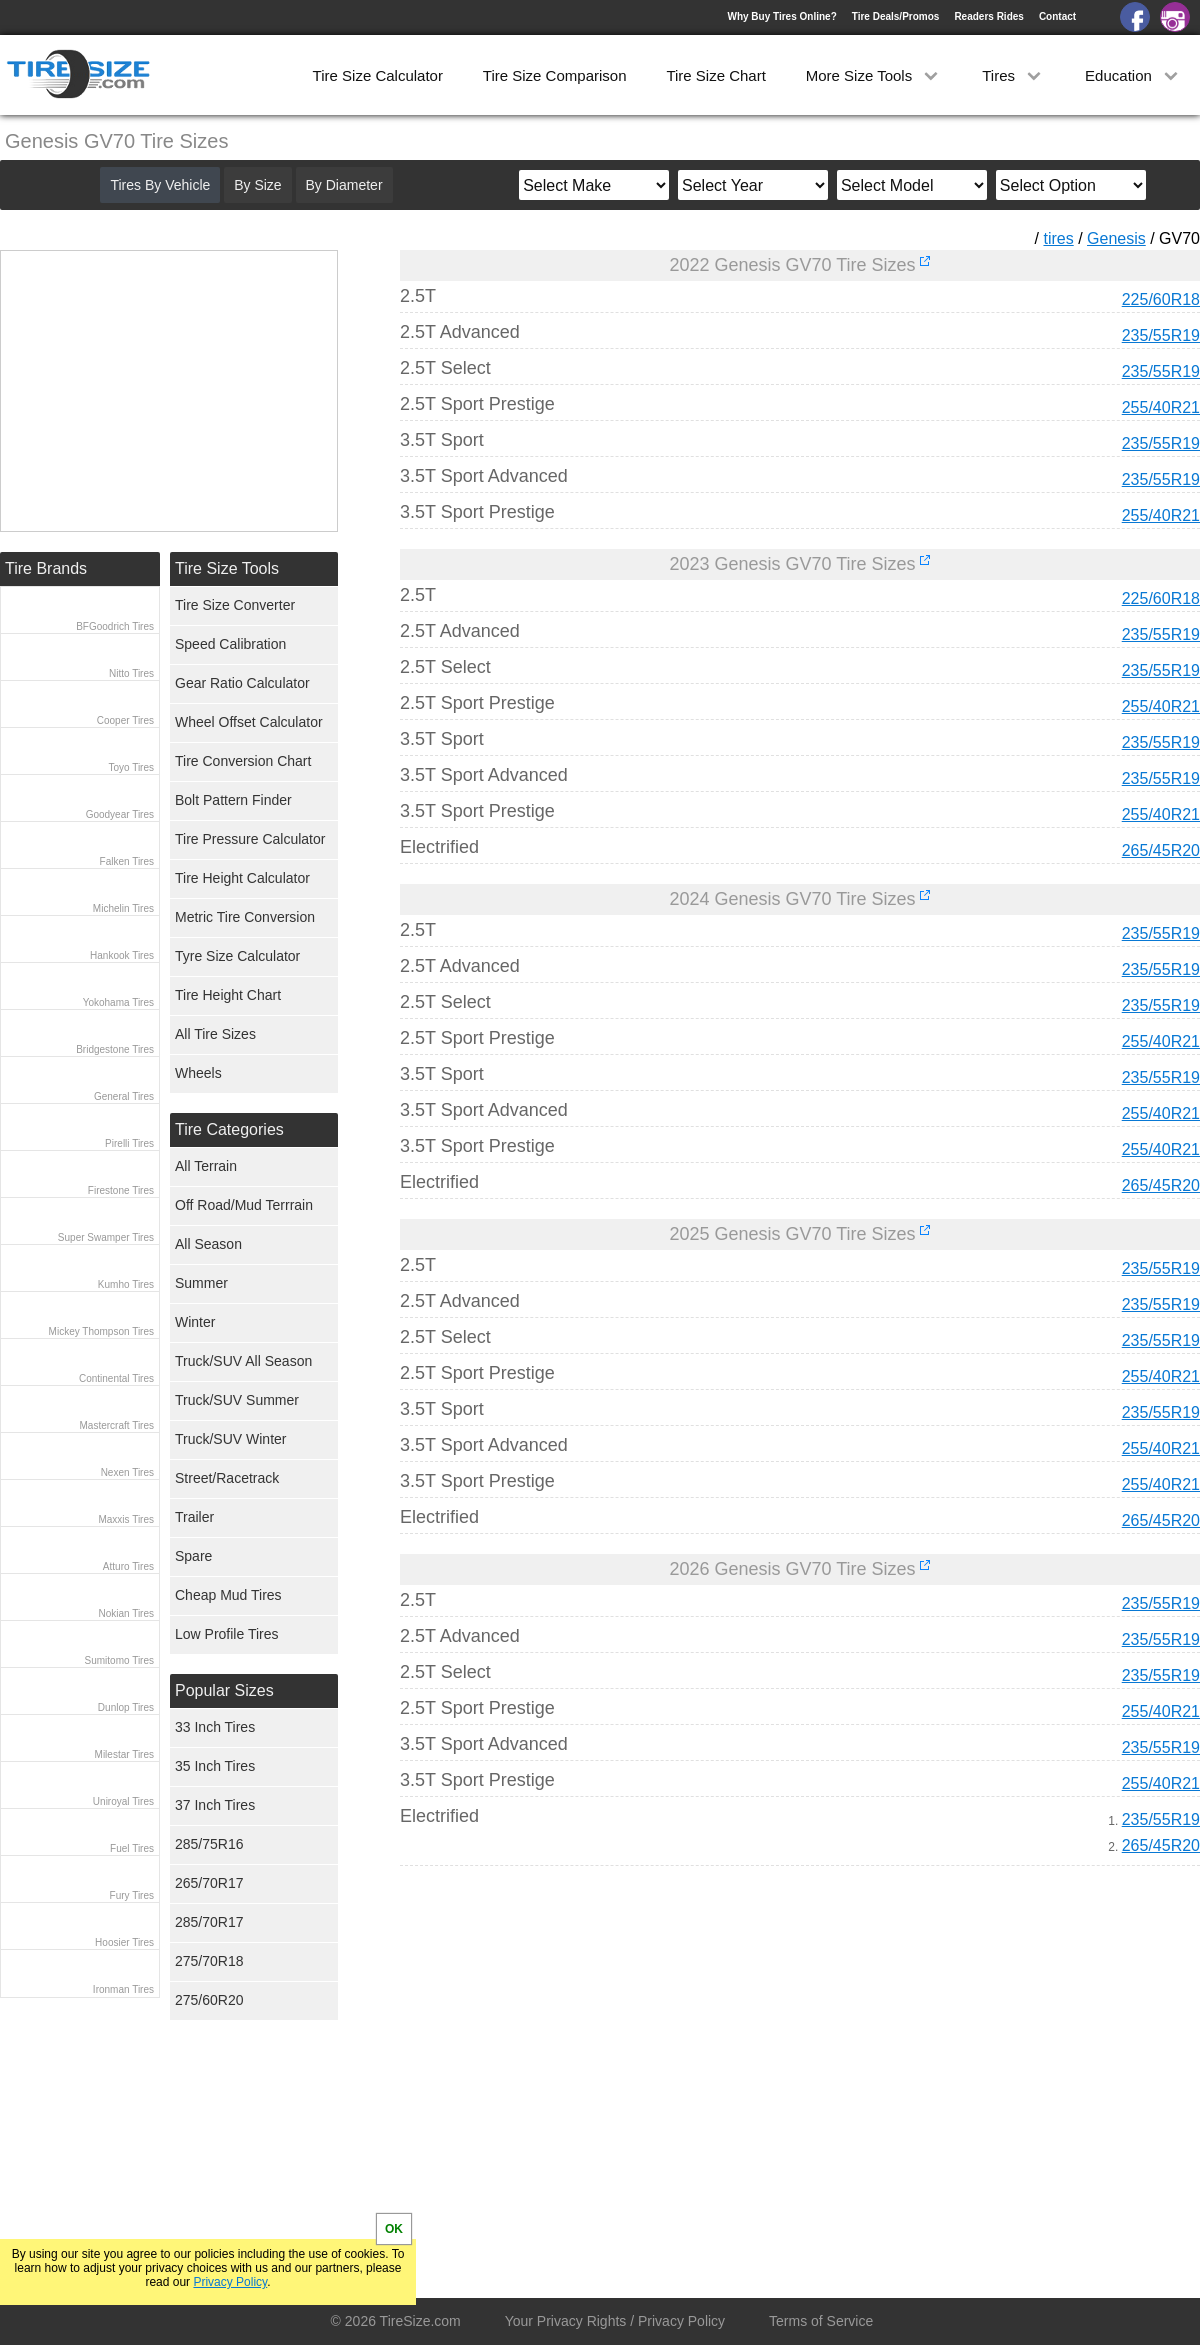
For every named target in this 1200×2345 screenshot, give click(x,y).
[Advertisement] (764, 2068)
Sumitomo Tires (119, 1660)
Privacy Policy (230, 2282)
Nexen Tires (127, 1472)
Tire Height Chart (228, 995)
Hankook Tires (122, 955)
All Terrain (206, 1166)
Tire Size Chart (715, 75)
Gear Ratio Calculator (242, 683)
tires (1058, 238)
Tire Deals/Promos (896, 16)
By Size (257, 185)
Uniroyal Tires (123, 1801)
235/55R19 (1161, 335)
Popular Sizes (224, 1690)
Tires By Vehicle (160, 185)
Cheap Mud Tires (228, 1595)
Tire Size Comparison (555, 75)
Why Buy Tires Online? (781, 16)
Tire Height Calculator (242, 878)
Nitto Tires (131, 673)
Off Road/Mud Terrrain (244, 1205)
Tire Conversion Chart (243, 761)
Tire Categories (229, 1129)
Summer (201, 1283)
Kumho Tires (126, 1284)
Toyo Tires (131, 767)
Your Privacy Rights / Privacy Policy (615, 2321)
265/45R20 (1161, 850)
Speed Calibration (230, 644)
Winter (195, 1322)
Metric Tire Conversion (245, 917)
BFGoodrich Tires (115, 626)
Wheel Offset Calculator (249, 722)
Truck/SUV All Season (243, 1361)
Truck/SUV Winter (231, 1439)
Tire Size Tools (227, 568)
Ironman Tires (123, 1989)
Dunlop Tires (126, 1707)
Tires (1013, 75)
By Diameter (344, 185)
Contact (1057, 16)
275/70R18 (209, 1961)
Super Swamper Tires (106, 1237)
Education (1133, 75)
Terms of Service (821, 2321)
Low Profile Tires (226, 1634)
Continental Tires (116, 1378)
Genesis (1116, 238)
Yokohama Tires (118, 1002)
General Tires (124, 1096)
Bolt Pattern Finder (233, 800)
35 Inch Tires (215, 1766)
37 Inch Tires (215, 1805)
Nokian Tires (126, 1613)
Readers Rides (988, 16)
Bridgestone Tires (115, 1049)
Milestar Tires (124, 1754)
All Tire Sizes (215, 1034)
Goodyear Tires (120, 814)
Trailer (194, 1517)
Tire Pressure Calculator (250, 839)
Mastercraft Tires (117, 1425)
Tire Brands (46, 568)
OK (394, 2229)
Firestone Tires (121, 1190)
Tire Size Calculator (378, 75)
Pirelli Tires (129, 1143)
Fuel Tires (132, 1848)
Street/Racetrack (227, 1478)
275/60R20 (209, 2000)
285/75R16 (209, 1844)
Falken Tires (127, 861)
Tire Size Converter (235, 605)
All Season (208, 1244)
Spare (193, 1556)
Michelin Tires (123, 908)
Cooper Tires (125, 720)
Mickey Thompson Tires (101, 1331)
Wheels (198, 1073)
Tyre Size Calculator (237, 956)
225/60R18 (1161, 299)
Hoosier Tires (124, 1942)
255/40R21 (1161, 407)
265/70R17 (209, 1883)
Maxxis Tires (126, 1519)
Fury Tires (132, 1895)
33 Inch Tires (215, 1727)
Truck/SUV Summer (237, 1400)
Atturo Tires (128, 1566)
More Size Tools (874, 75)
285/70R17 (209, 1922)
